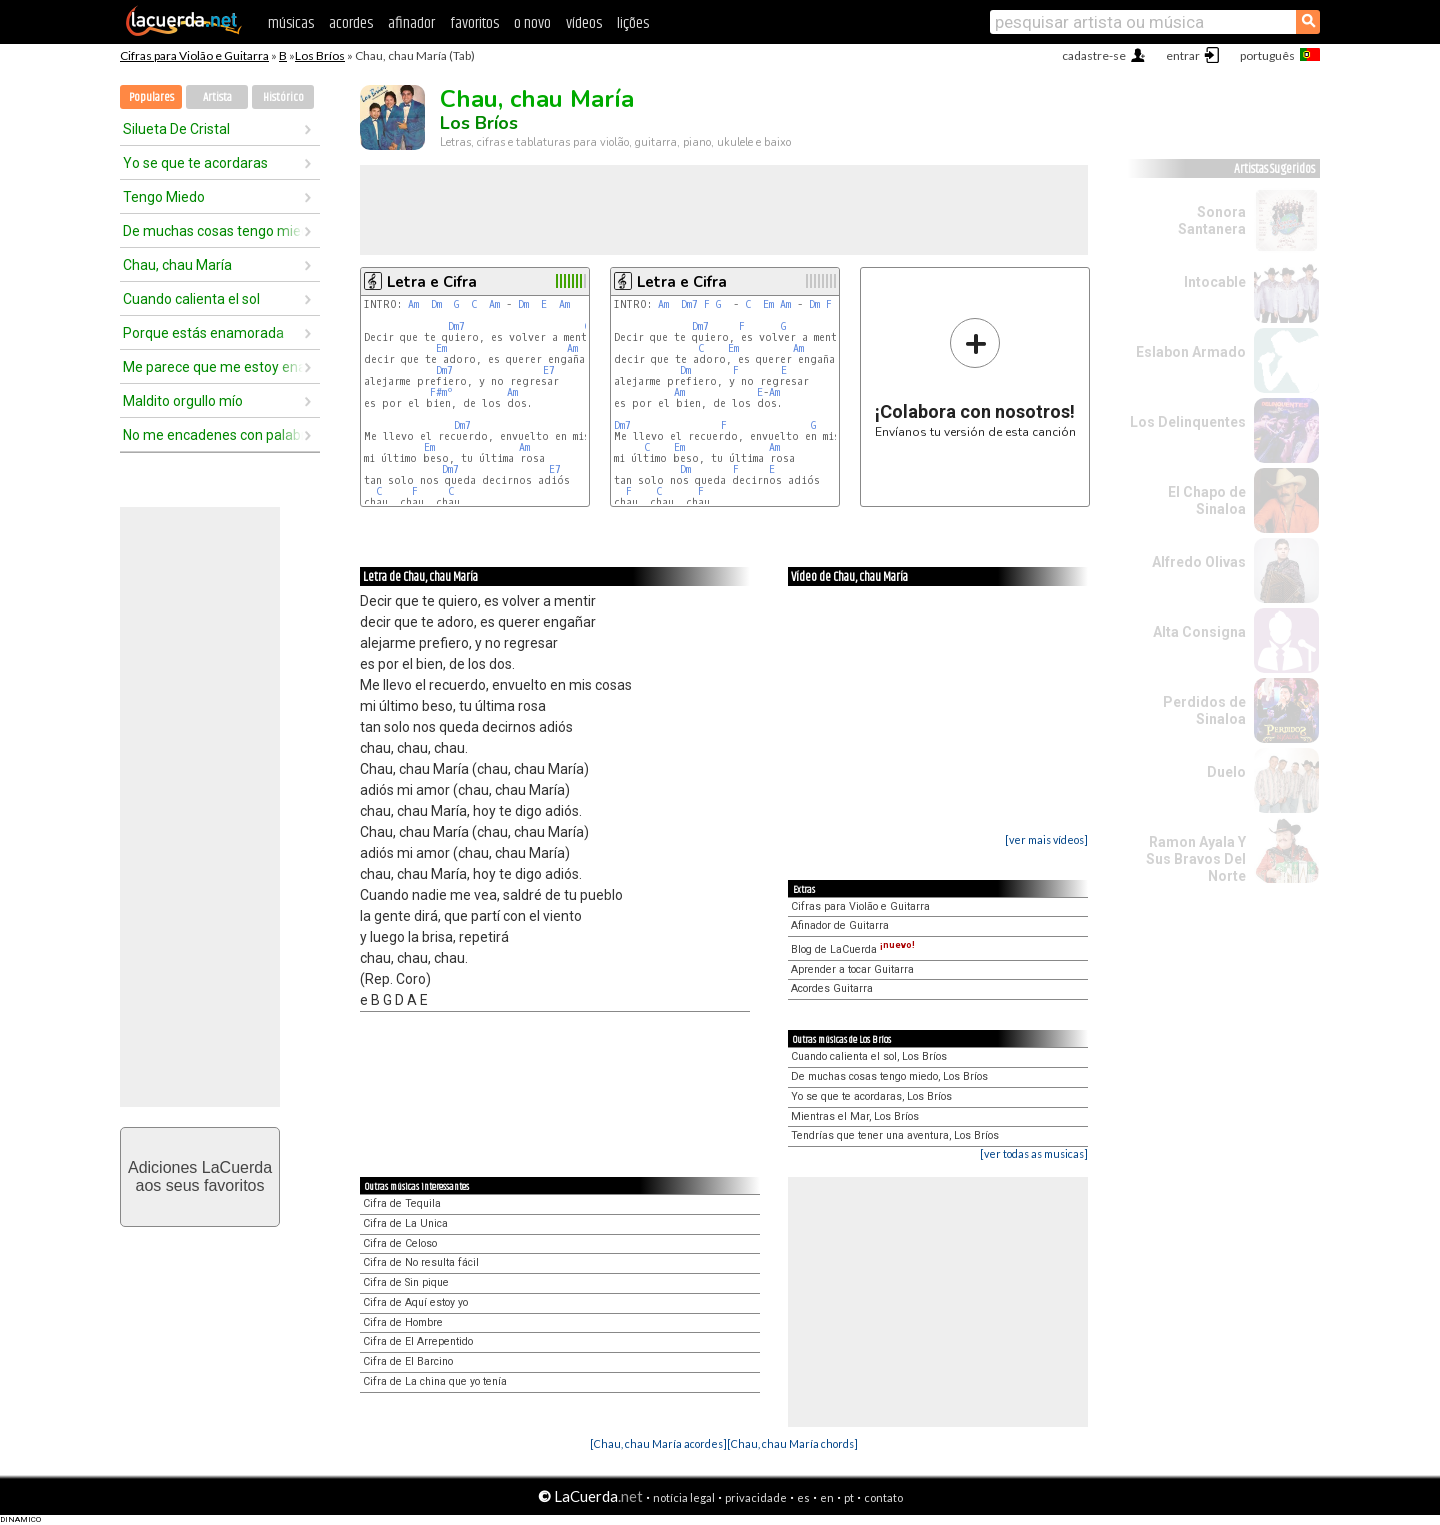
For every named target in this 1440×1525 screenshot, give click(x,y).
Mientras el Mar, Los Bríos (855, 1116)
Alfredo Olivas (1199, 562)
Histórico (283, 97)
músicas (291, 23)
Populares (151, 97)
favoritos (474, 23)
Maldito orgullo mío (183, 401)
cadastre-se (1094, 55)
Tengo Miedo (164, 197)
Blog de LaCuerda (853, 949)
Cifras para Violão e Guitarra (194, 55)
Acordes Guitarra (832, 988)
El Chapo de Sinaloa (1207, 500)
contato (883, 1497)
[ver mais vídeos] (1046, 839)
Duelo (1226, 772)
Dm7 (456, 326)
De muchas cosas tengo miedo (213, 231)
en (827, 1497)
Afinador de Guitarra (840, 925)
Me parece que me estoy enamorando (213, 367)
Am (413, 304)
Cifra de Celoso (400, 1243)
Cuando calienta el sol (191, 299)
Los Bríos (320, 55)
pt (849, 1497)
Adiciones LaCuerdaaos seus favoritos (200, 1176)
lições (633, 23)
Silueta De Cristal (176, 129)
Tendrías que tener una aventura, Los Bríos (895, 1135)
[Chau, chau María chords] (792, 1443)
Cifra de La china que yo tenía (435, 1381)
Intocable (1215, 282)
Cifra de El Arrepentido (418, 1341)
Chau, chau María (177, 265)
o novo (532, 23)
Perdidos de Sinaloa (1204, 710)
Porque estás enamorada (203, 333)
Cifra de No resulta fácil (421, 1262)
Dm (436, 304)
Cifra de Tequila (402, 1203)
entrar (1183, 55)
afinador (411, 23)
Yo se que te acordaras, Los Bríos (871, 1096)
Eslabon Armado (1191, 352)
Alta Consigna (1199, 632)
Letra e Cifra (432, 282)
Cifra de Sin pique (406, 1282)
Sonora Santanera (1212, 220)
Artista (217, 97)
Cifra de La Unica (405, 1223)
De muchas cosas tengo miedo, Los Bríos (889, 1076)
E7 (549, 370)
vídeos (584, 23)
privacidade (756, 1497)
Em (441, 348)
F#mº (441, 392)
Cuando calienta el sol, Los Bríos (869, 1056)
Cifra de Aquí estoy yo (415, 1302)
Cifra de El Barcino (408, 1361)
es (803, 1497)
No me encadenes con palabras (213, 435)
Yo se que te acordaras (195, 163)
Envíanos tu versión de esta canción (975, 377)
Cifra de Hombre (403, 1322)
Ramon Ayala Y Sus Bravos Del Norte (1196, 859)
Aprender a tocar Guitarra (852, 969)
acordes (351, 23)
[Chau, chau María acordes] (658, 1443)
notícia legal (684, 1497)
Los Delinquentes (1188, 422)
